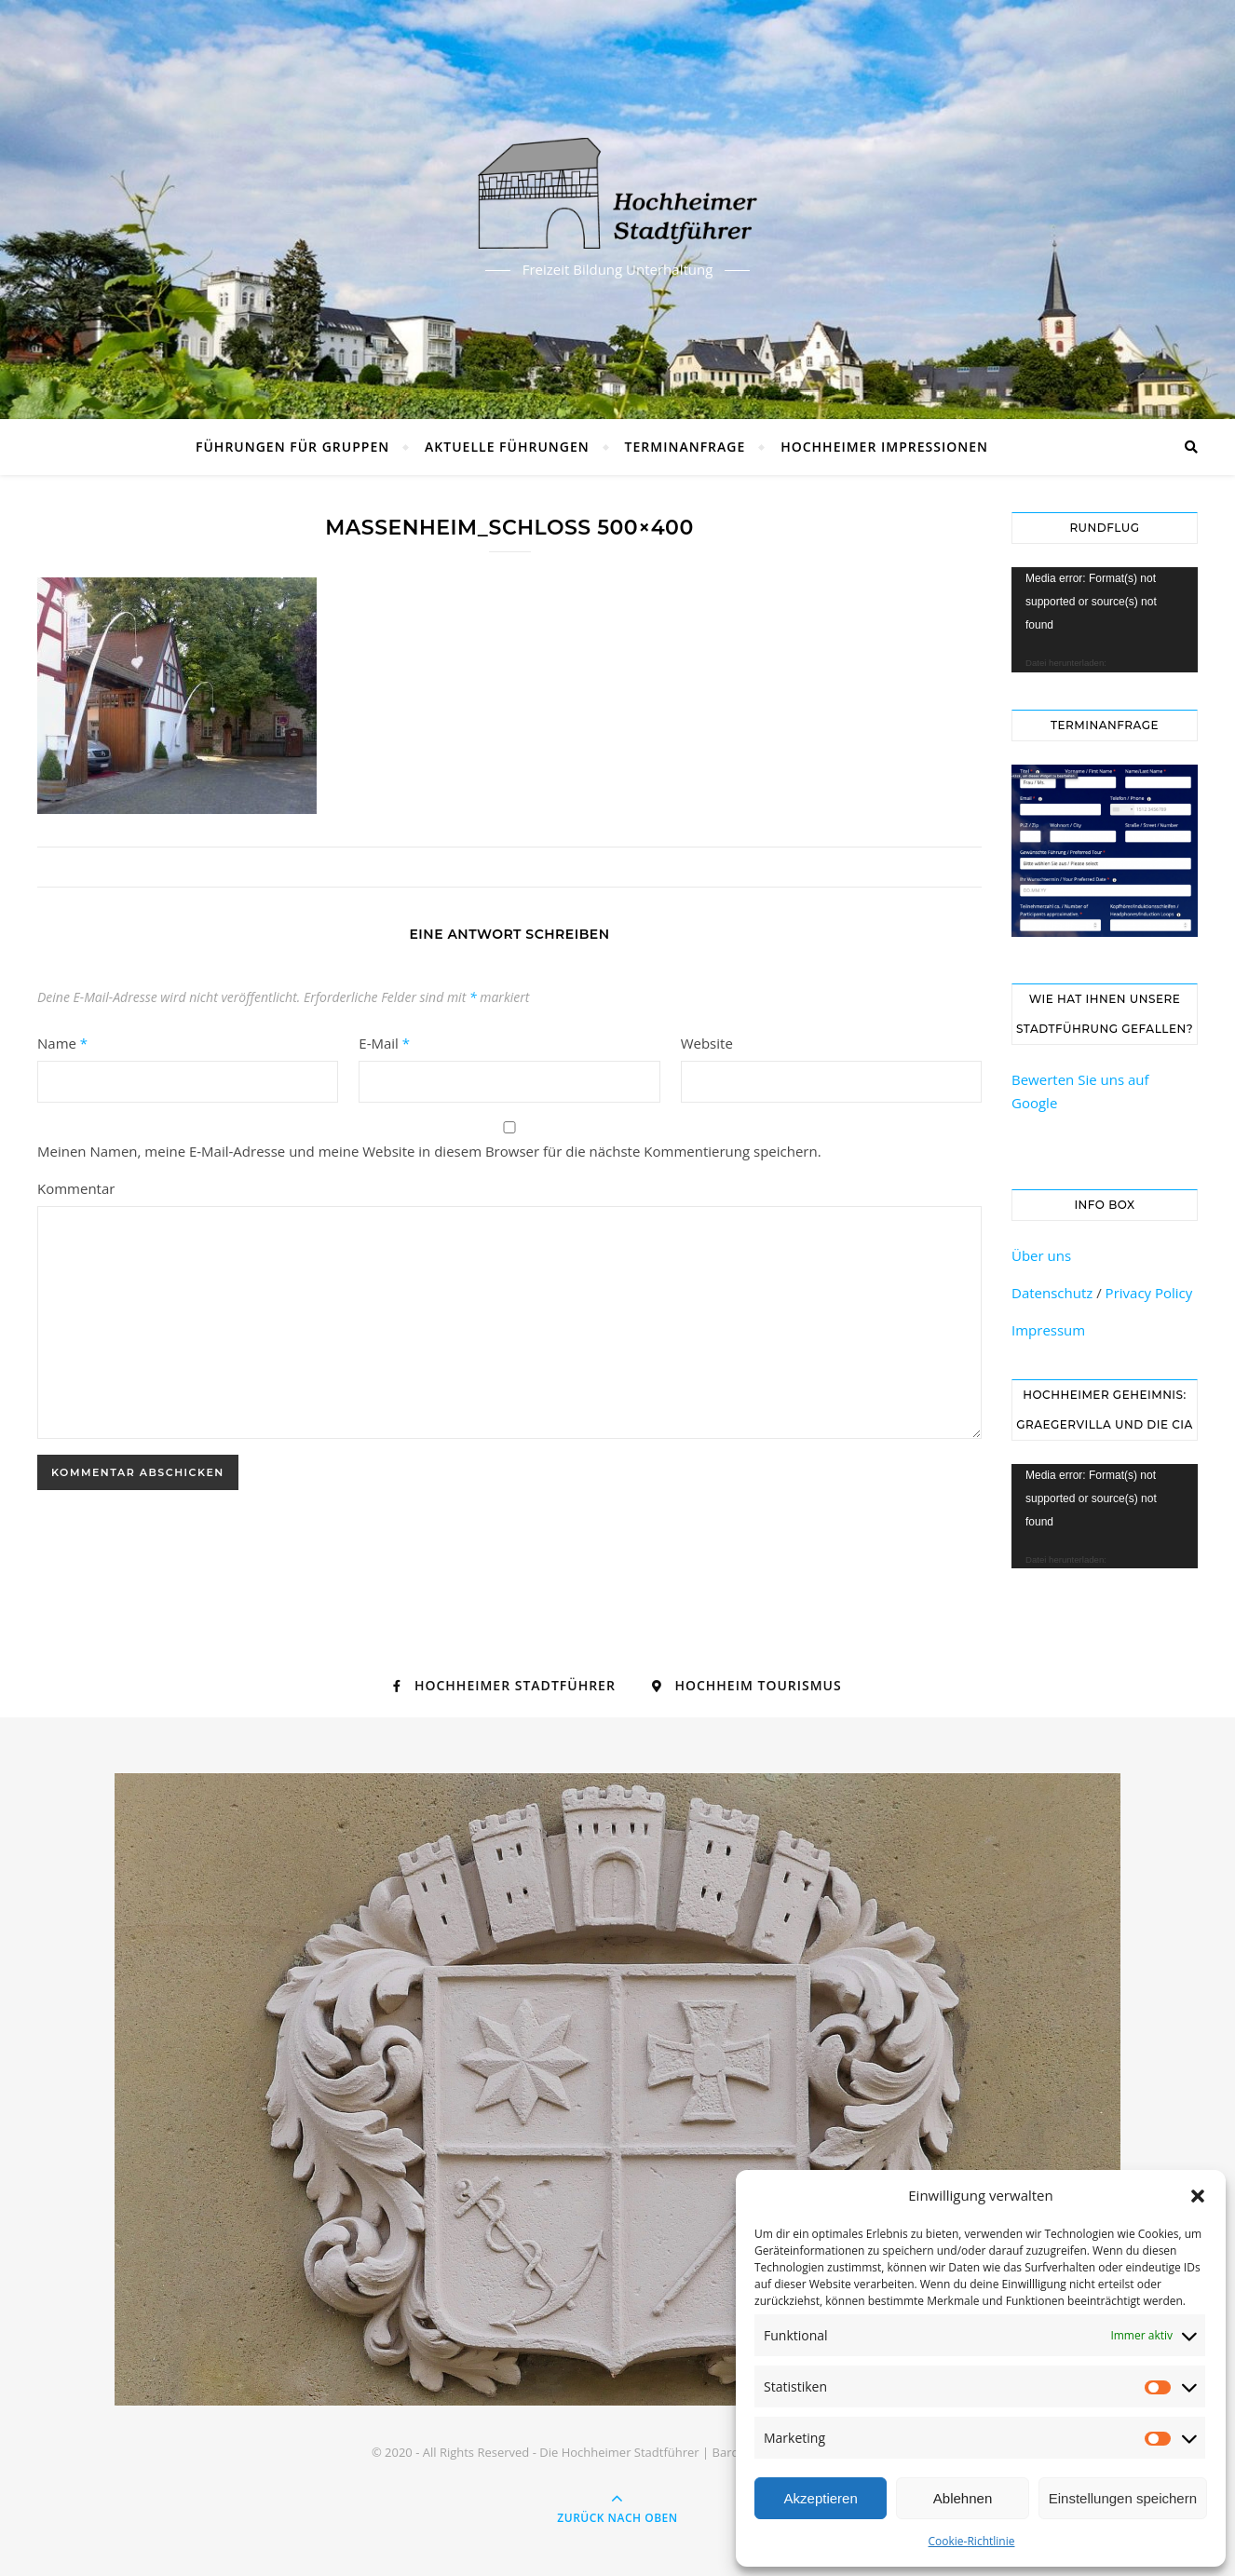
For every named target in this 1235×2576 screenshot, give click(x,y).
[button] (1197, 2196)
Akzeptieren (821, 2498)
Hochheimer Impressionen (884, 446)
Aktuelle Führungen (507, 446)
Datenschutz (1051, 1292)
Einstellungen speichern (1123, 2498)
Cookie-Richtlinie (972, 2541)
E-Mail (384, 1043)
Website (707, 1043)
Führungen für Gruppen (292, 446)
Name (62, 1043)
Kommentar (76, 1188)
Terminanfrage (685, 446)
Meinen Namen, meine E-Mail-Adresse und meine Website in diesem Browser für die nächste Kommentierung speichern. (429, 1151)
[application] (1104, 619)
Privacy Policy (1149, 1292)
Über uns (1041, 1255)
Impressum (1048, 1330)
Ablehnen (962, 2498)
